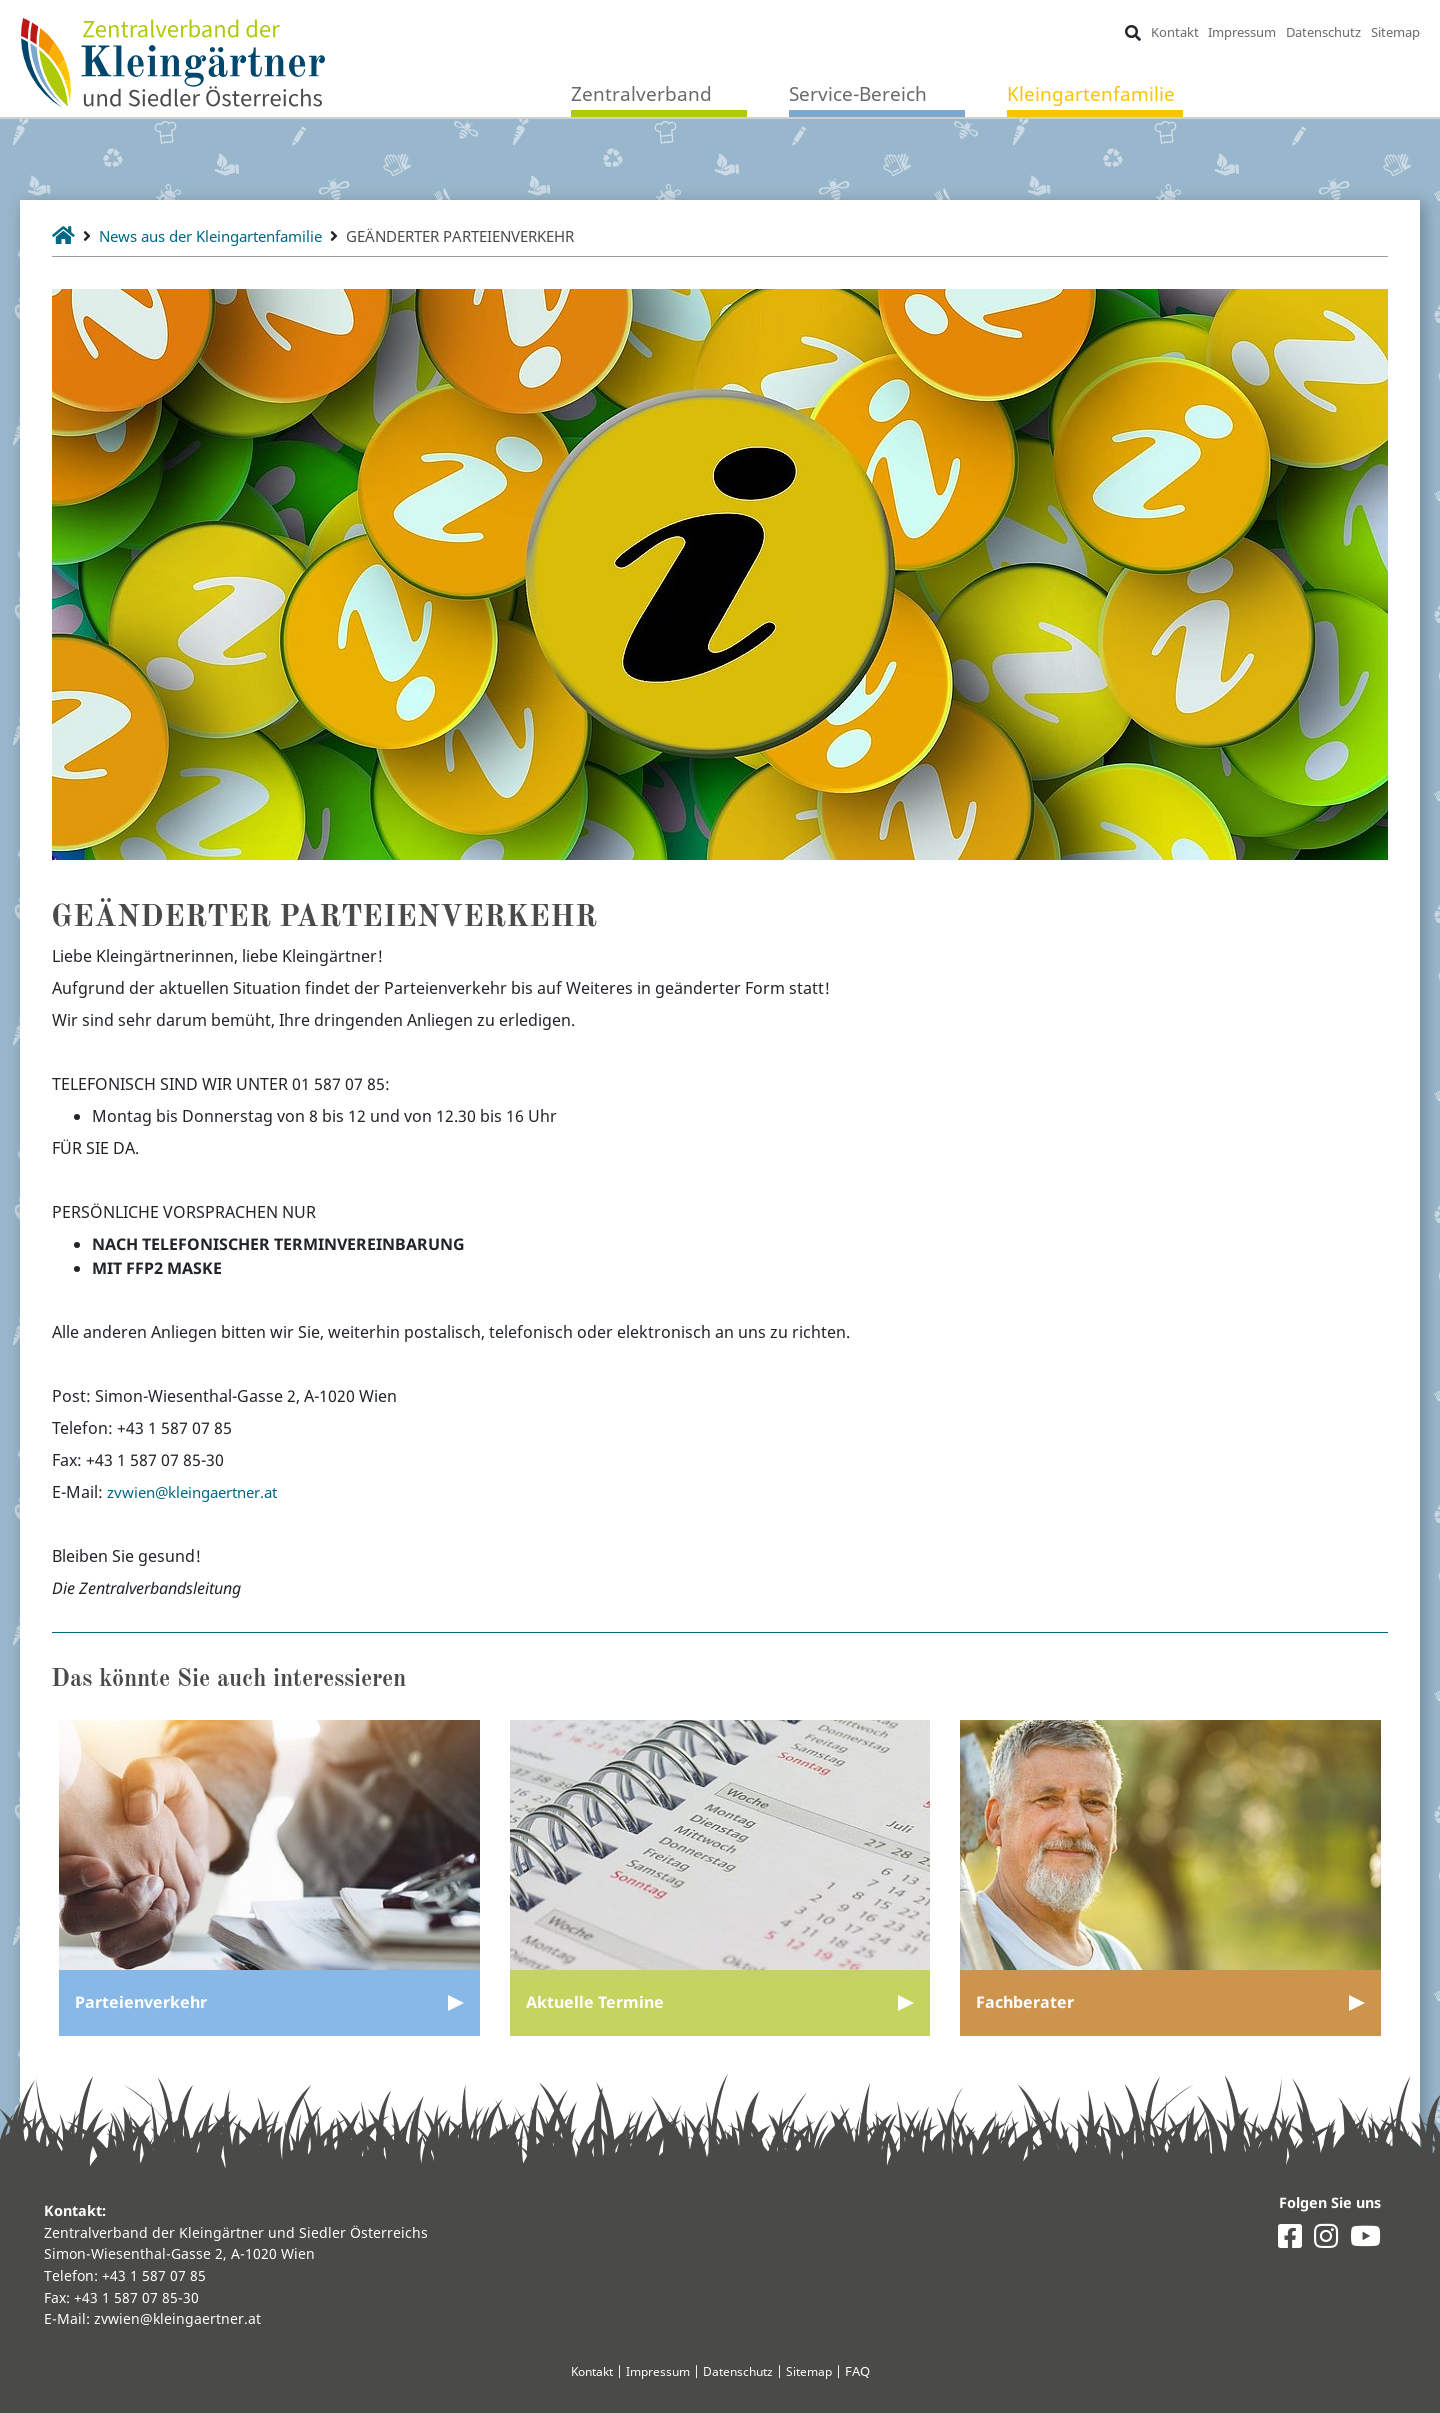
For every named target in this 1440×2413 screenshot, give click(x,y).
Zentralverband (641, 94)
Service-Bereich (858, 94)
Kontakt (1174, 32)
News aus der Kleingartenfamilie (223, 236)
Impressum (1242, 32)
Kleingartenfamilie (1091, 94)
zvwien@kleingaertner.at (201, 1492)
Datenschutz (1323, 32)
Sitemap (1394, 32)
